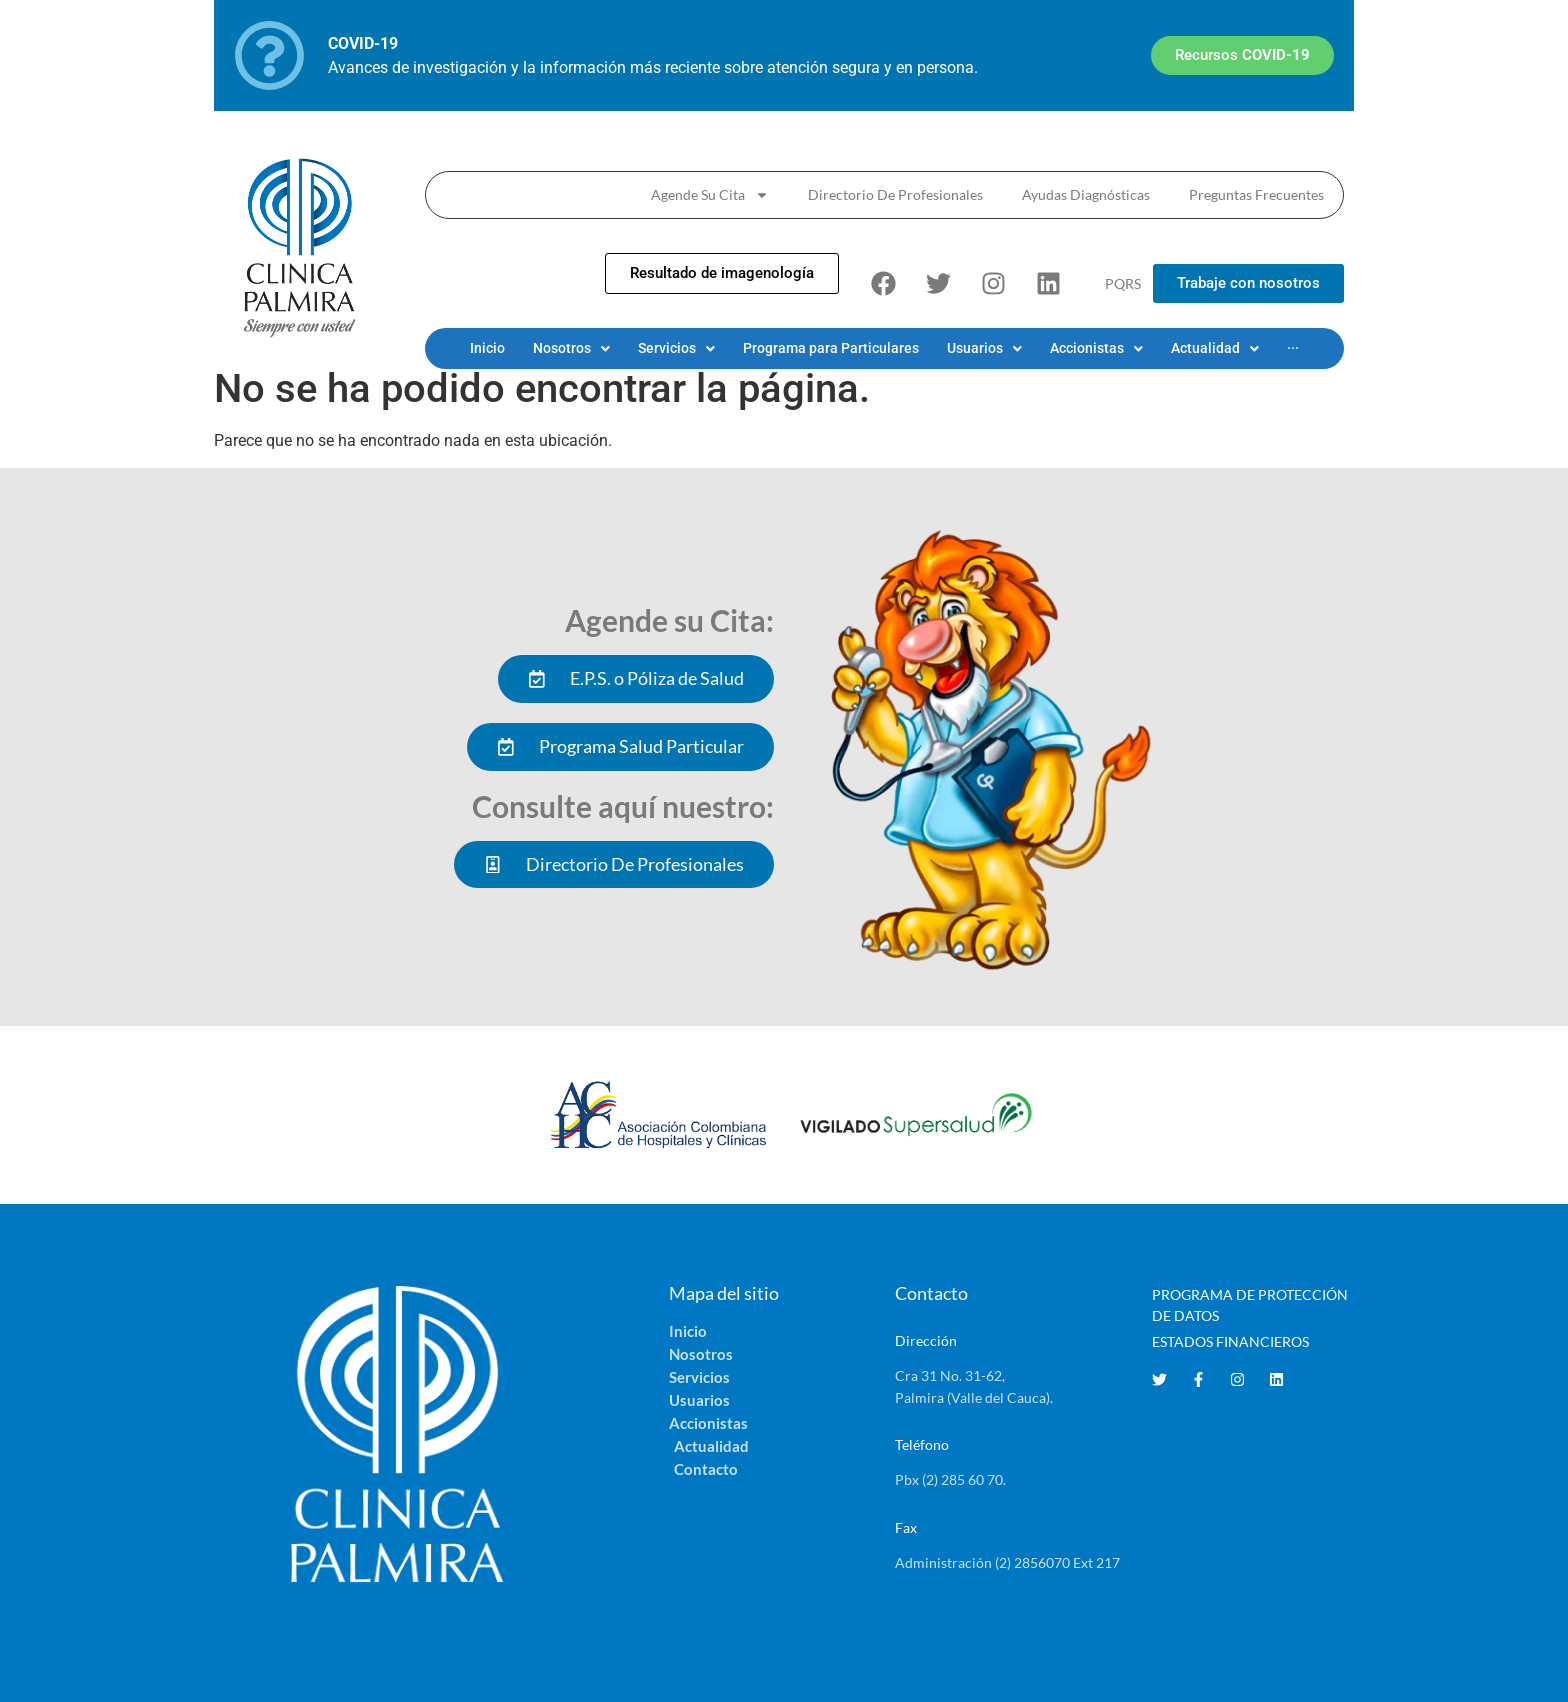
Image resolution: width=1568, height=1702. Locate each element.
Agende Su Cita (710, 195)
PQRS (1123, 283)
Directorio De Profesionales (895, 194)
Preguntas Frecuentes (1256, 194)
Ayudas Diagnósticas (1086, 194)
